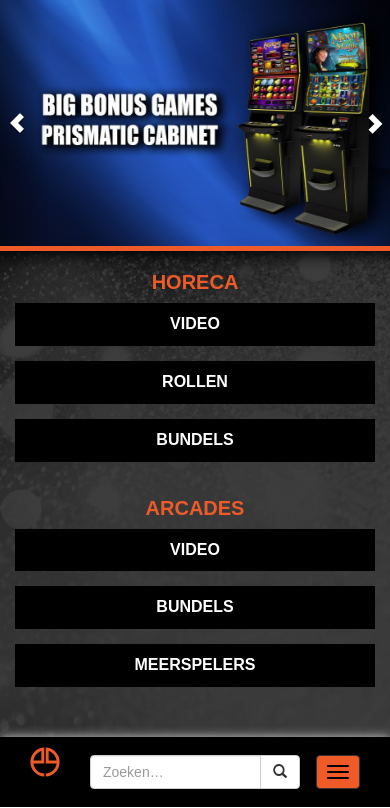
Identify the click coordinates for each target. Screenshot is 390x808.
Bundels (194, 439)
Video (195, 323)
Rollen (195, 381)
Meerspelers (195, 664)
